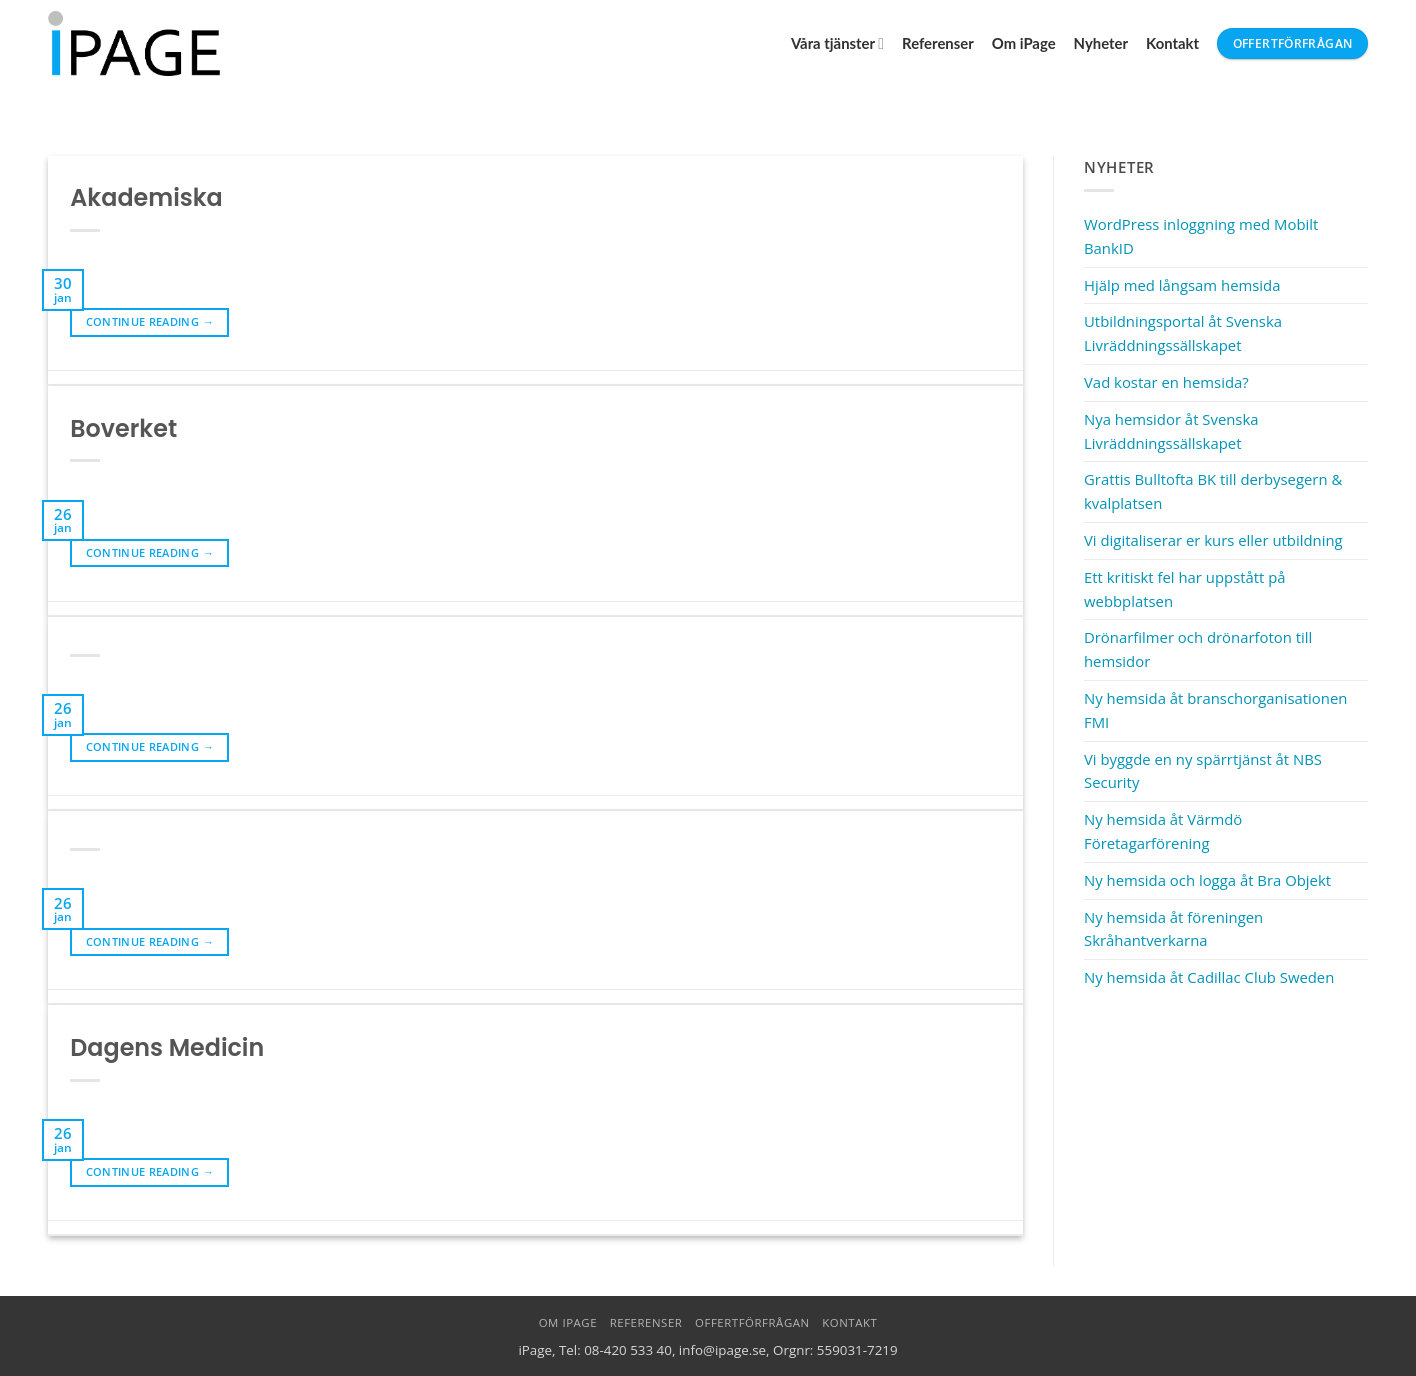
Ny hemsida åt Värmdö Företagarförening (1163, 831)
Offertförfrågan (752, 1322)
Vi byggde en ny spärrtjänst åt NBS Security (1203, 771)
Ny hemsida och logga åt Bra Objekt (1207, 880)
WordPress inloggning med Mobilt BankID (1201, 236)
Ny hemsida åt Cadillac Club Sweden (1209, 977)
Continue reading (150, 322)
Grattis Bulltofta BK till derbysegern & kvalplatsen (1213, 491)
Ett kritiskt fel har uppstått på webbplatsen (1185, 589)
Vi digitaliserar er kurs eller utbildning (1213, 540)
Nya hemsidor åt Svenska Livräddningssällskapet (1171, 431)
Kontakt (1172, 43)
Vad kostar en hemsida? (1166, 382)
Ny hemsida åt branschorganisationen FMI (1215, 710)
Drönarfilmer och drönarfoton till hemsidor (1198, 649)
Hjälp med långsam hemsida (1182, 285)
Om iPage (1024, 43)
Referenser (938, 43)
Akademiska (146, 197)
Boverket (123, 428)
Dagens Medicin (167, 1047)
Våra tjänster (837, 43)
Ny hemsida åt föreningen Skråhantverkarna (1173, 929)
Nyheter (1101, 43)
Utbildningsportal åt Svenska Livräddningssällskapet (1183, 333)
